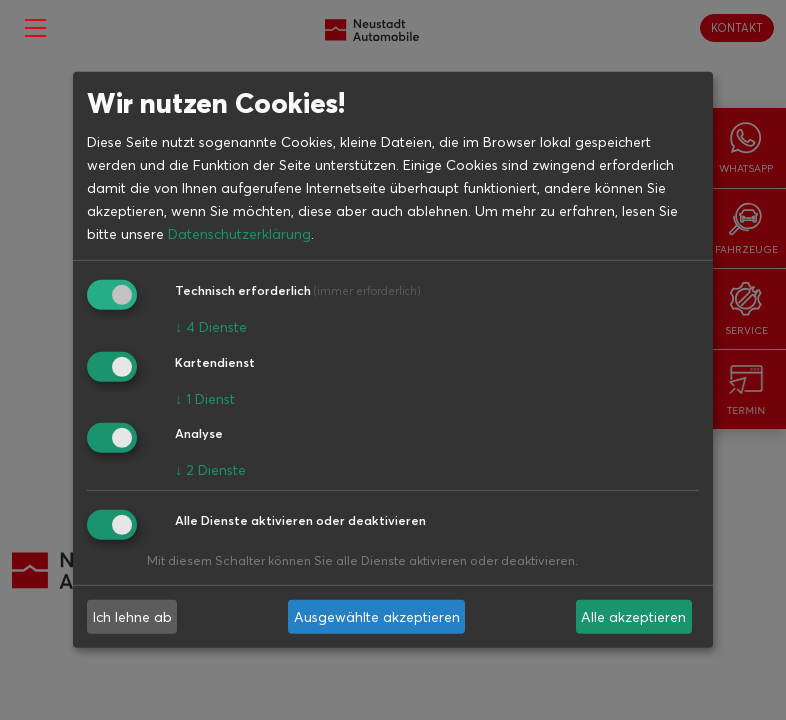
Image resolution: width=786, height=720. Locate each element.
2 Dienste (210, 470)
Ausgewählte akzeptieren (377, 617)
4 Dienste (211, 327)
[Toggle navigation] (35, 28)
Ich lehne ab (132, 617)
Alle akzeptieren (633, 617)
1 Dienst (205, 398)
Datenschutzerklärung (239, 234)
